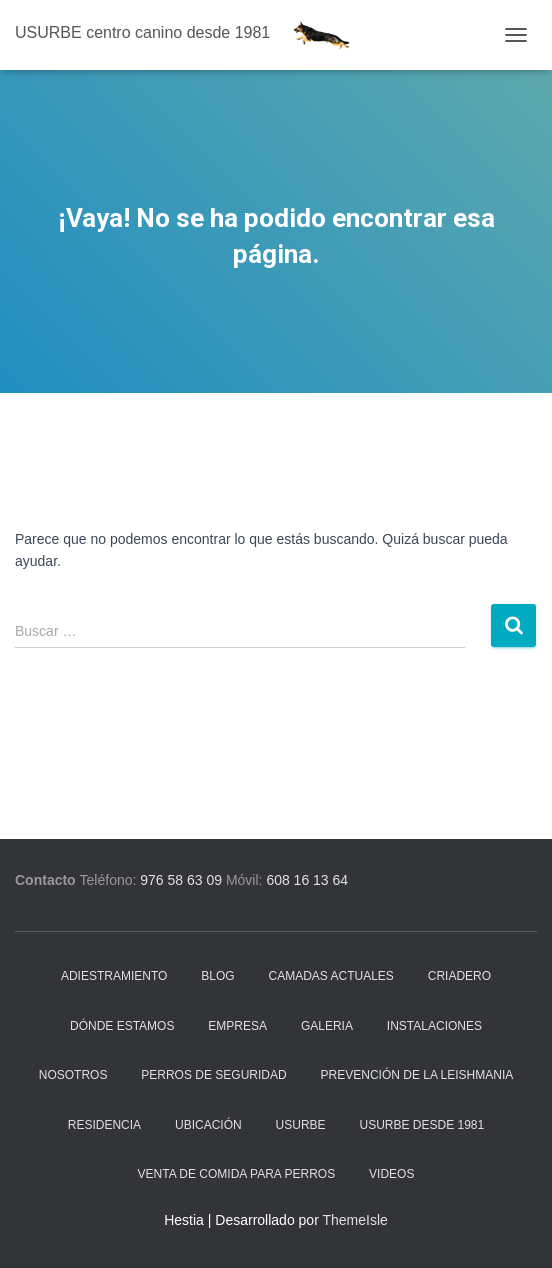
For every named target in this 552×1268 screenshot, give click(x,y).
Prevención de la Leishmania (417, 1075)
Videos (391, 1174)
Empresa (237, 1026)
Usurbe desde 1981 (422, 1125)
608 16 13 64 (307, 880)
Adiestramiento (114, 976)
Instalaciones (434, 1026)
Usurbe (301, 1125)
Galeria (327, 1026)
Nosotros (73, 1075)
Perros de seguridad (213, 1075)
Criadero (459, 976)
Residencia (104, 1125)
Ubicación (208, 1125)
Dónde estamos (122, 1026)
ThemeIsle (354, 1220)
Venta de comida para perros (237, 1174)
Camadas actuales (331, 976)
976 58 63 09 (181, 880)
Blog (217, 976)
